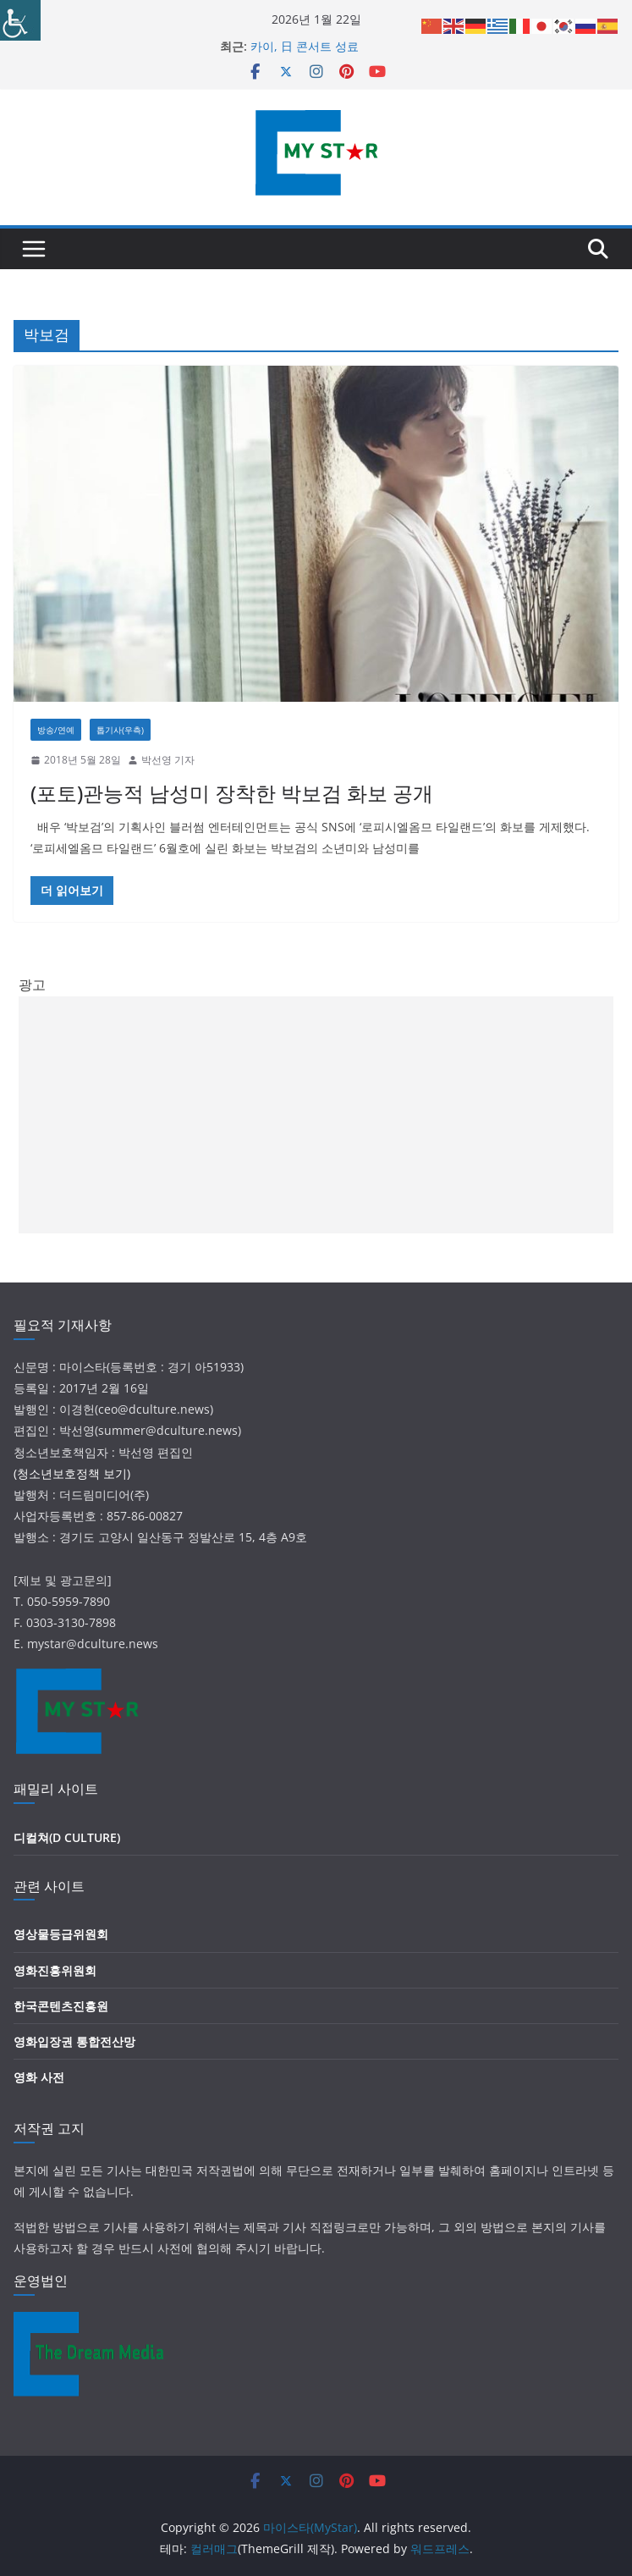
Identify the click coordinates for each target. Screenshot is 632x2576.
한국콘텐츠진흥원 (61, 2006)
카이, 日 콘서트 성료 (304, 46)
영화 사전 (39, 2077)
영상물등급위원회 (61, 1934)
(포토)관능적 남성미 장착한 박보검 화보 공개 (231, 793)
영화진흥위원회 (55, 1970)
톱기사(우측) (120, 730)
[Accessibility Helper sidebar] (20, 20)
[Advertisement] (316, 1114)
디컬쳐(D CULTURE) (67, 1837)
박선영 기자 (168, 760)
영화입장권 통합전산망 (74, 2041)
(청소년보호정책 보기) (72, 1473)
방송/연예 (55, 730)
